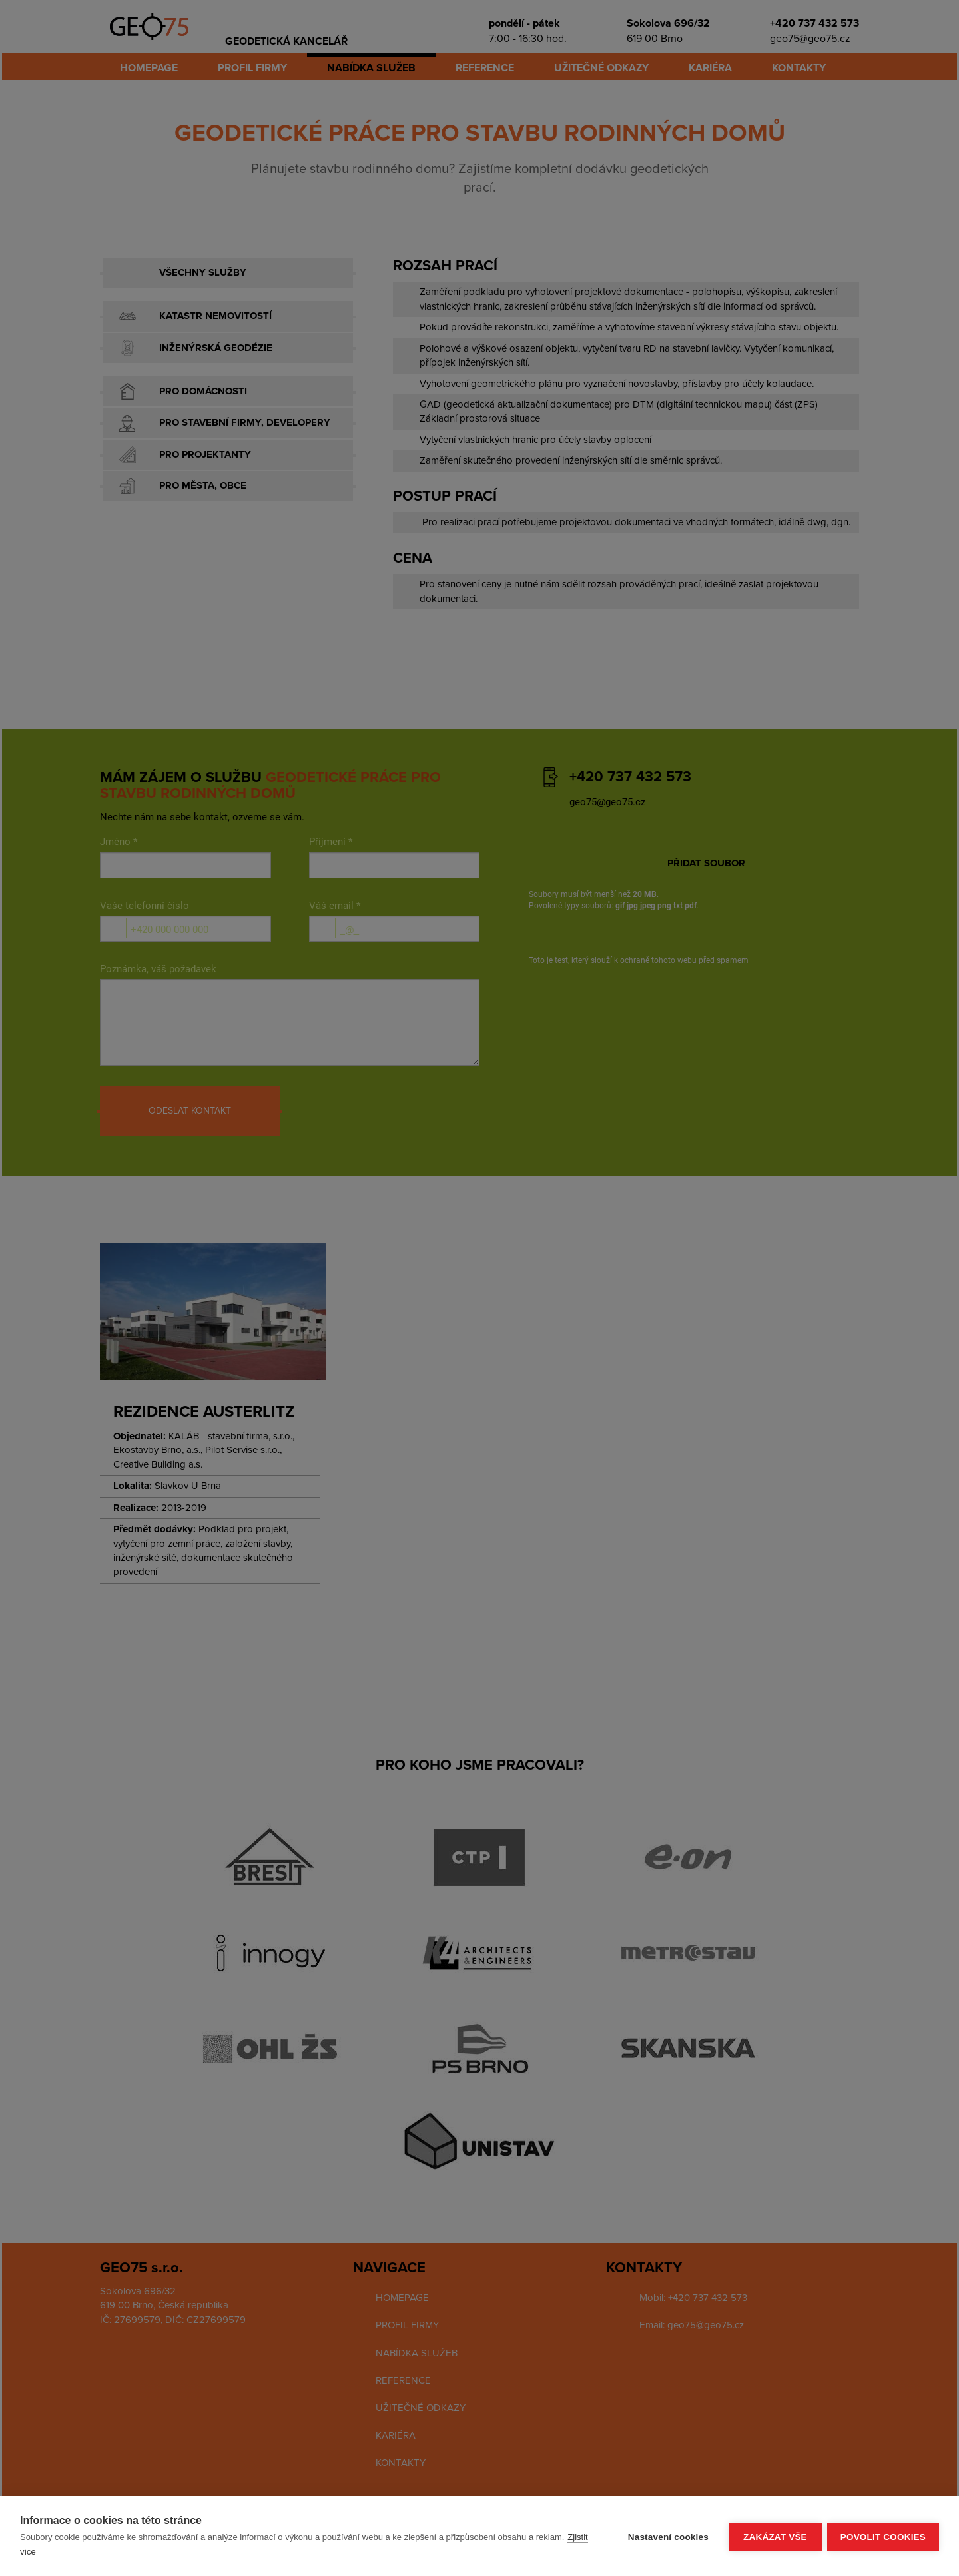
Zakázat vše (774, 2536)
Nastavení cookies (667, 2536)
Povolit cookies (883, 2536)
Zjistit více (71, 2552)
